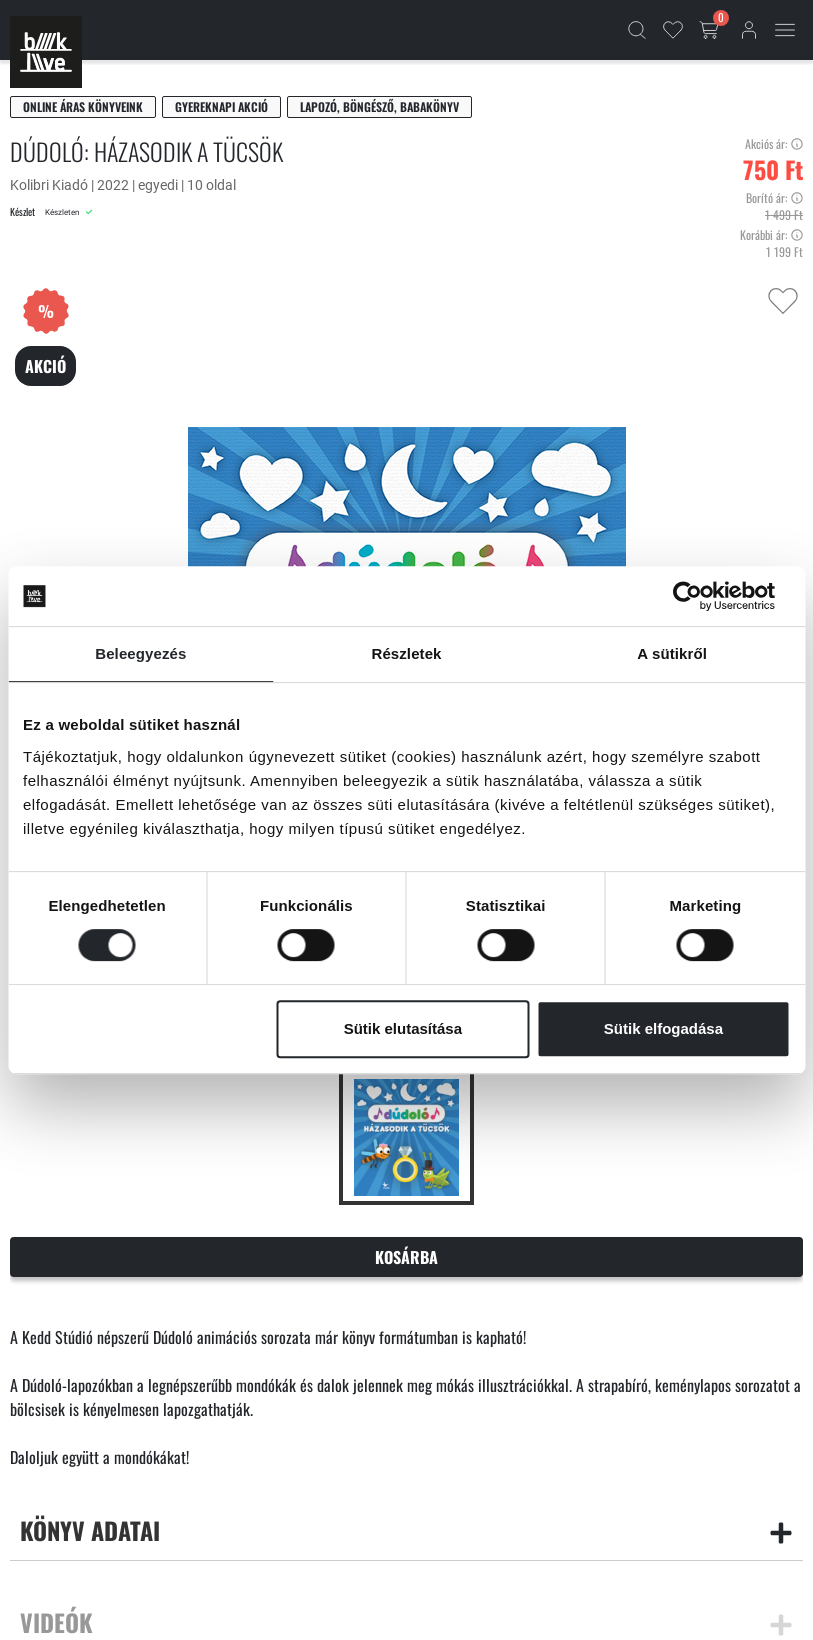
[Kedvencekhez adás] (783, 301)
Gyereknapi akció (221, 106)
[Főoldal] (46, 52)
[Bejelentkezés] (749, 30)
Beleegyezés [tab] (140, 653)
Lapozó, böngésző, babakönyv (379, 106)
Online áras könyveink (83, 106)
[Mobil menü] (785, 30)
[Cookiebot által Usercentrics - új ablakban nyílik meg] (702, 596)
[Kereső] (637, 30)
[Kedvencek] (673, 30)
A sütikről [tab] (672, 653)
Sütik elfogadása (663, 1028)
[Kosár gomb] (711, 30)
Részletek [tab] (406, 653)
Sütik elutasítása (403, 1028)
